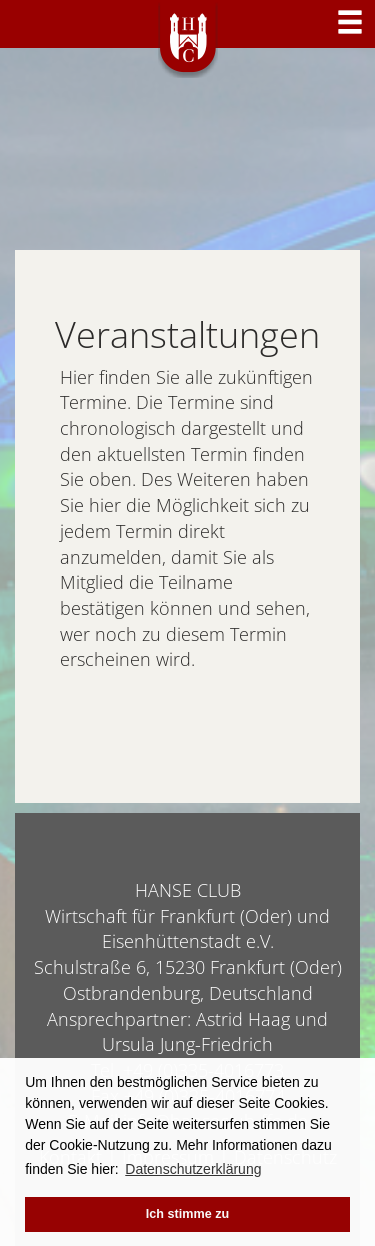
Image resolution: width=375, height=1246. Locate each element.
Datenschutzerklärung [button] (193, 1169)
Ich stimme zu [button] (187, 1214)
